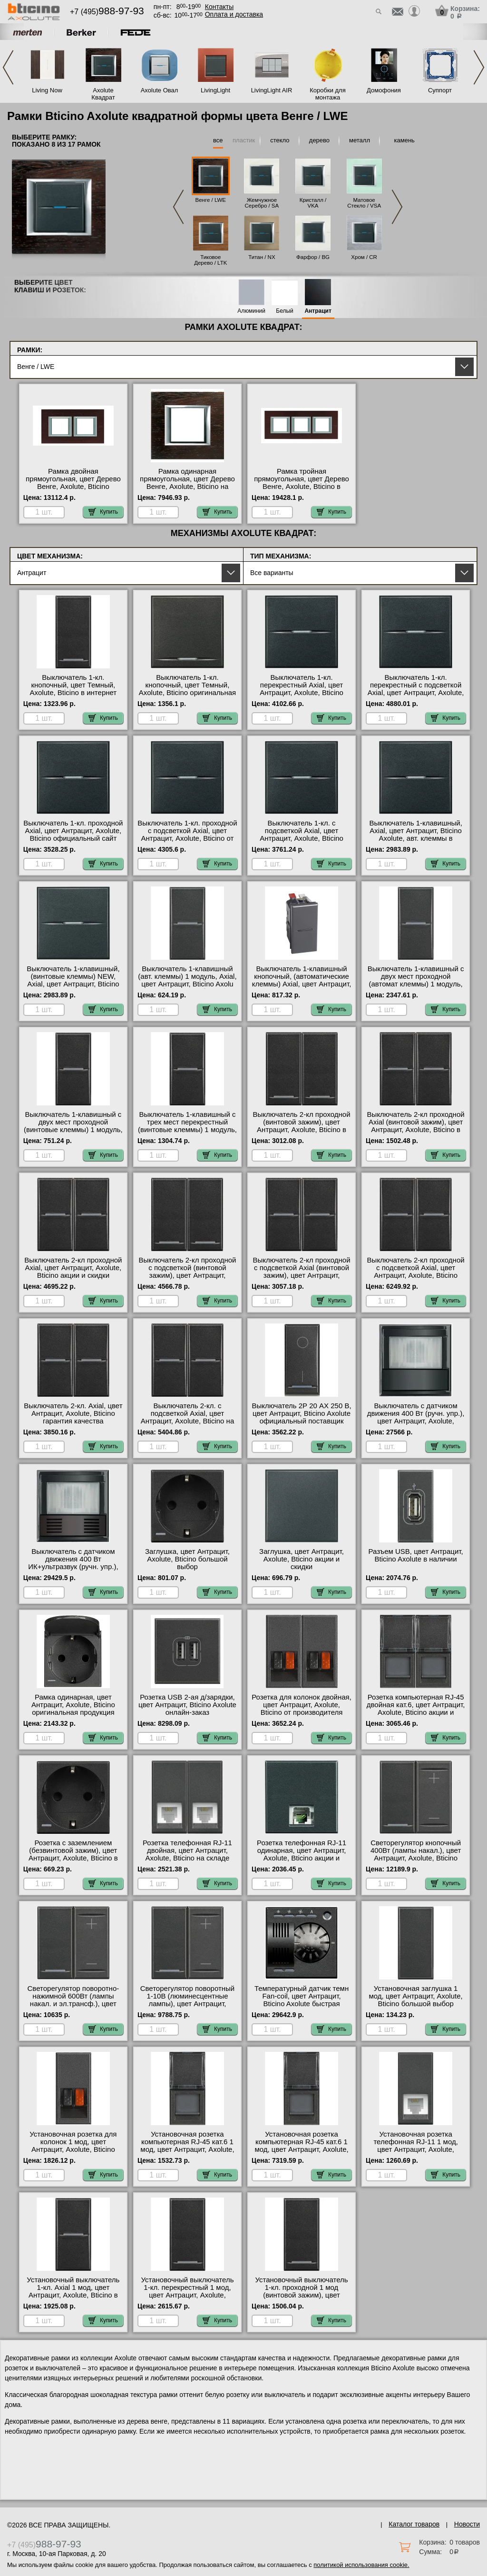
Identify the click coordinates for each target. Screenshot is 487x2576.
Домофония (384, 90)
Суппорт (440, 90)
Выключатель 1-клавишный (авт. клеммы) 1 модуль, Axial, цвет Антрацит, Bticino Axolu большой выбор (187, 980)
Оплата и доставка (234, 14)
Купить (103, 512)
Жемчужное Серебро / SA (262, 203)
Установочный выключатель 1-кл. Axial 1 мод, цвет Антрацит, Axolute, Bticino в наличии (73, 2291)
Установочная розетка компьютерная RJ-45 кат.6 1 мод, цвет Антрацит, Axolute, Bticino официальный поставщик (187, 2149)
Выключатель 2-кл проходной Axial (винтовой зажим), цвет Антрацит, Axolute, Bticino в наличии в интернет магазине (416, 1126)
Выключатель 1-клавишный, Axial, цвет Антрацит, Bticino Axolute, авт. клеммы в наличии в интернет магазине (416, 834)
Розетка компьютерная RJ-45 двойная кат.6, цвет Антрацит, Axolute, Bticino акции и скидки (416, 1708)
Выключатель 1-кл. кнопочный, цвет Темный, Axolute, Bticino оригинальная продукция (187, 689)
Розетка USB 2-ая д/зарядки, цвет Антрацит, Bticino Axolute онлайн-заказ (187, 1704)
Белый (284, 311)
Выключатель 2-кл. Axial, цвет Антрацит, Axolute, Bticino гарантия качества (73, 1413)
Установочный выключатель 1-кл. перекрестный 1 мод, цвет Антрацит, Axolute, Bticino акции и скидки (187, 2291)
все (218, 140)
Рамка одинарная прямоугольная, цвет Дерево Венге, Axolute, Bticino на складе (187, 482)
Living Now (47, 90)
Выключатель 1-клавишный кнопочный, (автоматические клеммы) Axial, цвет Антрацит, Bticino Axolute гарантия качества (301, 984)
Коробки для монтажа (327, 94)
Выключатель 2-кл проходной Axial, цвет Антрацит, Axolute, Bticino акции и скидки (73, 1267)
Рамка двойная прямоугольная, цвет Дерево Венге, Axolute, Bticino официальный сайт (73, 482)
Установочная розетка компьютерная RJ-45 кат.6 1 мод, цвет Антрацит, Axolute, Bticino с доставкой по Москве (301, 2145)
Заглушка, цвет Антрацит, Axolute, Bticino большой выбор (187, 1559)
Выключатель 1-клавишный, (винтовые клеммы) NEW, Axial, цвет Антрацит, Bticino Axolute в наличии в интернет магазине (73, 984)
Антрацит (317, 311)
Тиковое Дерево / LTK (210, 260)
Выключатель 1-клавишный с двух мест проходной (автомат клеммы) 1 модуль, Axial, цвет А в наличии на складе (416, 984)
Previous (8, 67)
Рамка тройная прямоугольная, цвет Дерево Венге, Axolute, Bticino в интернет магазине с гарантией (301, 486)
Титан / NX (261, 257)
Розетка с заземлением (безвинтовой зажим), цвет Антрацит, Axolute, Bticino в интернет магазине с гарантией (73, 1858)
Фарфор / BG (313, 257)
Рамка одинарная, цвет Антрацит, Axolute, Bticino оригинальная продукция (73, 1704)
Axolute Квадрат (103, 94)
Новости (467, 2524)
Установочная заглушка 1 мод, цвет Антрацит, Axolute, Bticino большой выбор (415, 1996)
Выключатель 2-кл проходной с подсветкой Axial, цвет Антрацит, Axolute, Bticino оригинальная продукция (416, 1271)
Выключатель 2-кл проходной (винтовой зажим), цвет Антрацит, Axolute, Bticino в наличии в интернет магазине (302, 1126)
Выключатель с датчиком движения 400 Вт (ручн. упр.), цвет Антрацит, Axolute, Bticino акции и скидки (416, 1417)
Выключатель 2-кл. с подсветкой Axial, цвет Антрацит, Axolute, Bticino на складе (187, 1417)
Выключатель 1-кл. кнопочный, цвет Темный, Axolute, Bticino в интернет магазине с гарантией (73, 689)
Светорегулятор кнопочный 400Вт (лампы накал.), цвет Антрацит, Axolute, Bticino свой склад (415, 1854)
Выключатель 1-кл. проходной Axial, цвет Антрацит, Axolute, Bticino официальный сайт (73, 830)
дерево (319, 140)
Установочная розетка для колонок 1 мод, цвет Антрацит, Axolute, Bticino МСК (73, 2145)
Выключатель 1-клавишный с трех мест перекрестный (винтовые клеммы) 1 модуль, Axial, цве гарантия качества (187, 1126)
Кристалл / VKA (313, 203)
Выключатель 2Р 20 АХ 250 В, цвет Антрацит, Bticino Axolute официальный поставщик (301, 1413)
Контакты (219, 6)
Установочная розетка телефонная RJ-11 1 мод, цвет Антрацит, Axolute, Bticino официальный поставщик (415, 2149)
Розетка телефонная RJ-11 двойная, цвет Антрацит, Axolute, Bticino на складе (187, 1850)
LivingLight (215, 90)
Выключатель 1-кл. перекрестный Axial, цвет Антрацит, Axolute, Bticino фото (301, 689)
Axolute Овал (159, 90)
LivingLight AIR (271, 90)
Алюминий (251, 311)
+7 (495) (107, 12)
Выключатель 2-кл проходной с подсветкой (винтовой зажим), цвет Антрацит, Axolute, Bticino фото (187, 1271)
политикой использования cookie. (361, 2564)
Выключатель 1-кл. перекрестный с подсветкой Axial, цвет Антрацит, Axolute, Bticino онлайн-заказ (416, 689)
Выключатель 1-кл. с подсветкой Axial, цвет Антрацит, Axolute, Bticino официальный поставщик (302, 834)
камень (404, 140)
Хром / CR (364, 257)
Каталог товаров (414, 2524)
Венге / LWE (210, 200)
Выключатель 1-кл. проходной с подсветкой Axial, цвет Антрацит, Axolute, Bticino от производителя (187, 834)
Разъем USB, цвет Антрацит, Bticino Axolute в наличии (416, 1555)
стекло (279, 140)
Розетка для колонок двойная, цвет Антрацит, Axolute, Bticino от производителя (301, 1704)
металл (359, 140)
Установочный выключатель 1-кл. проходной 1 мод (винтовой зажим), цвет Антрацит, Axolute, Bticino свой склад (301, 2295)
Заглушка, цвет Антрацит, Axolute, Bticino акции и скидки (301, 1559)
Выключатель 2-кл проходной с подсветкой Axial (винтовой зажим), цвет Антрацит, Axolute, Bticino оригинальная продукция (302, 1275)
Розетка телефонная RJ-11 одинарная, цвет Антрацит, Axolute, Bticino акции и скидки (301, 1854)
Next (479, 67)
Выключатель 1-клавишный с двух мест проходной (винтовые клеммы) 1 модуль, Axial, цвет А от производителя (73, 1130)
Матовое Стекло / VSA (364, 203)
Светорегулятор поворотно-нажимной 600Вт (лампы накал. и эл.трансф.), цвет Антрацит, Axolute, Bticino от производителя (73, 2004)
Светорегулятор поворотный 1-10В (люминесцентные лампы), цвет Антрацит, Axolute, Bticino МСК (187, 2000)
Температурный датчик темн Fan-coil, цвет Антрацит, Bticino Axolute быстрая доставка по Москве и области (301, 2004)
